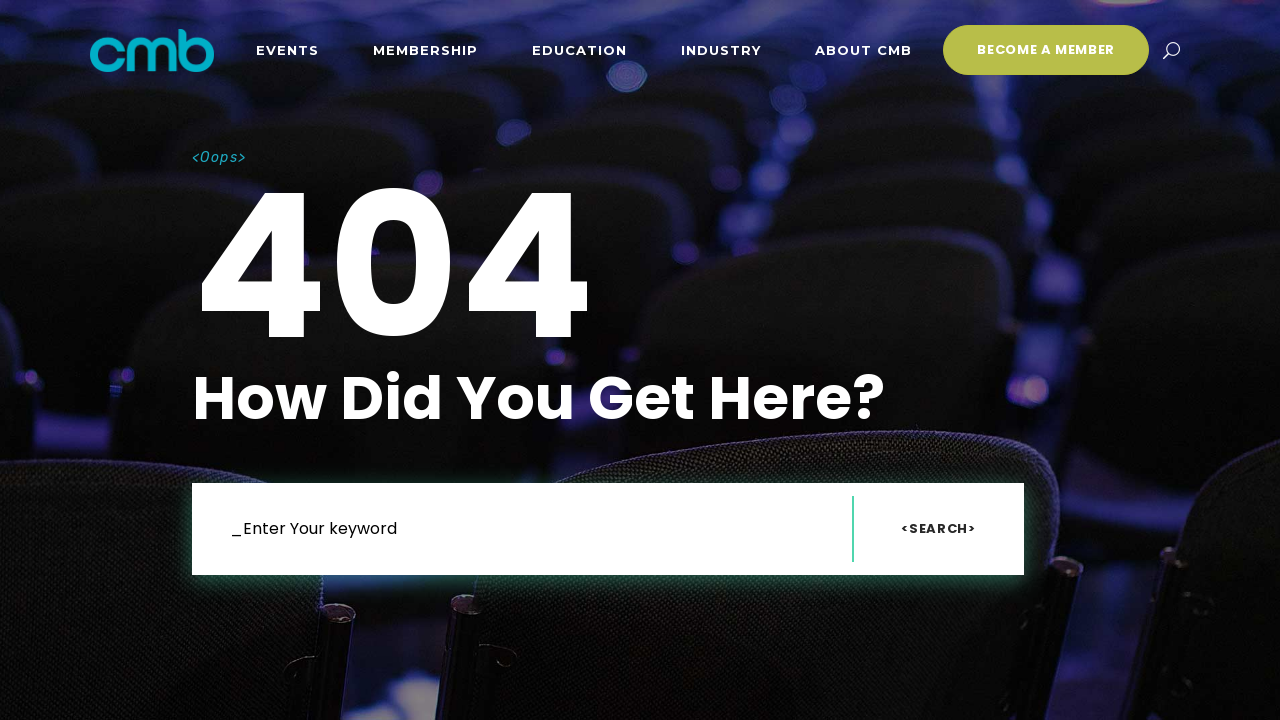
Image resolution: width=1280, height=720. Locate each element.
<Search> (938, 528)
